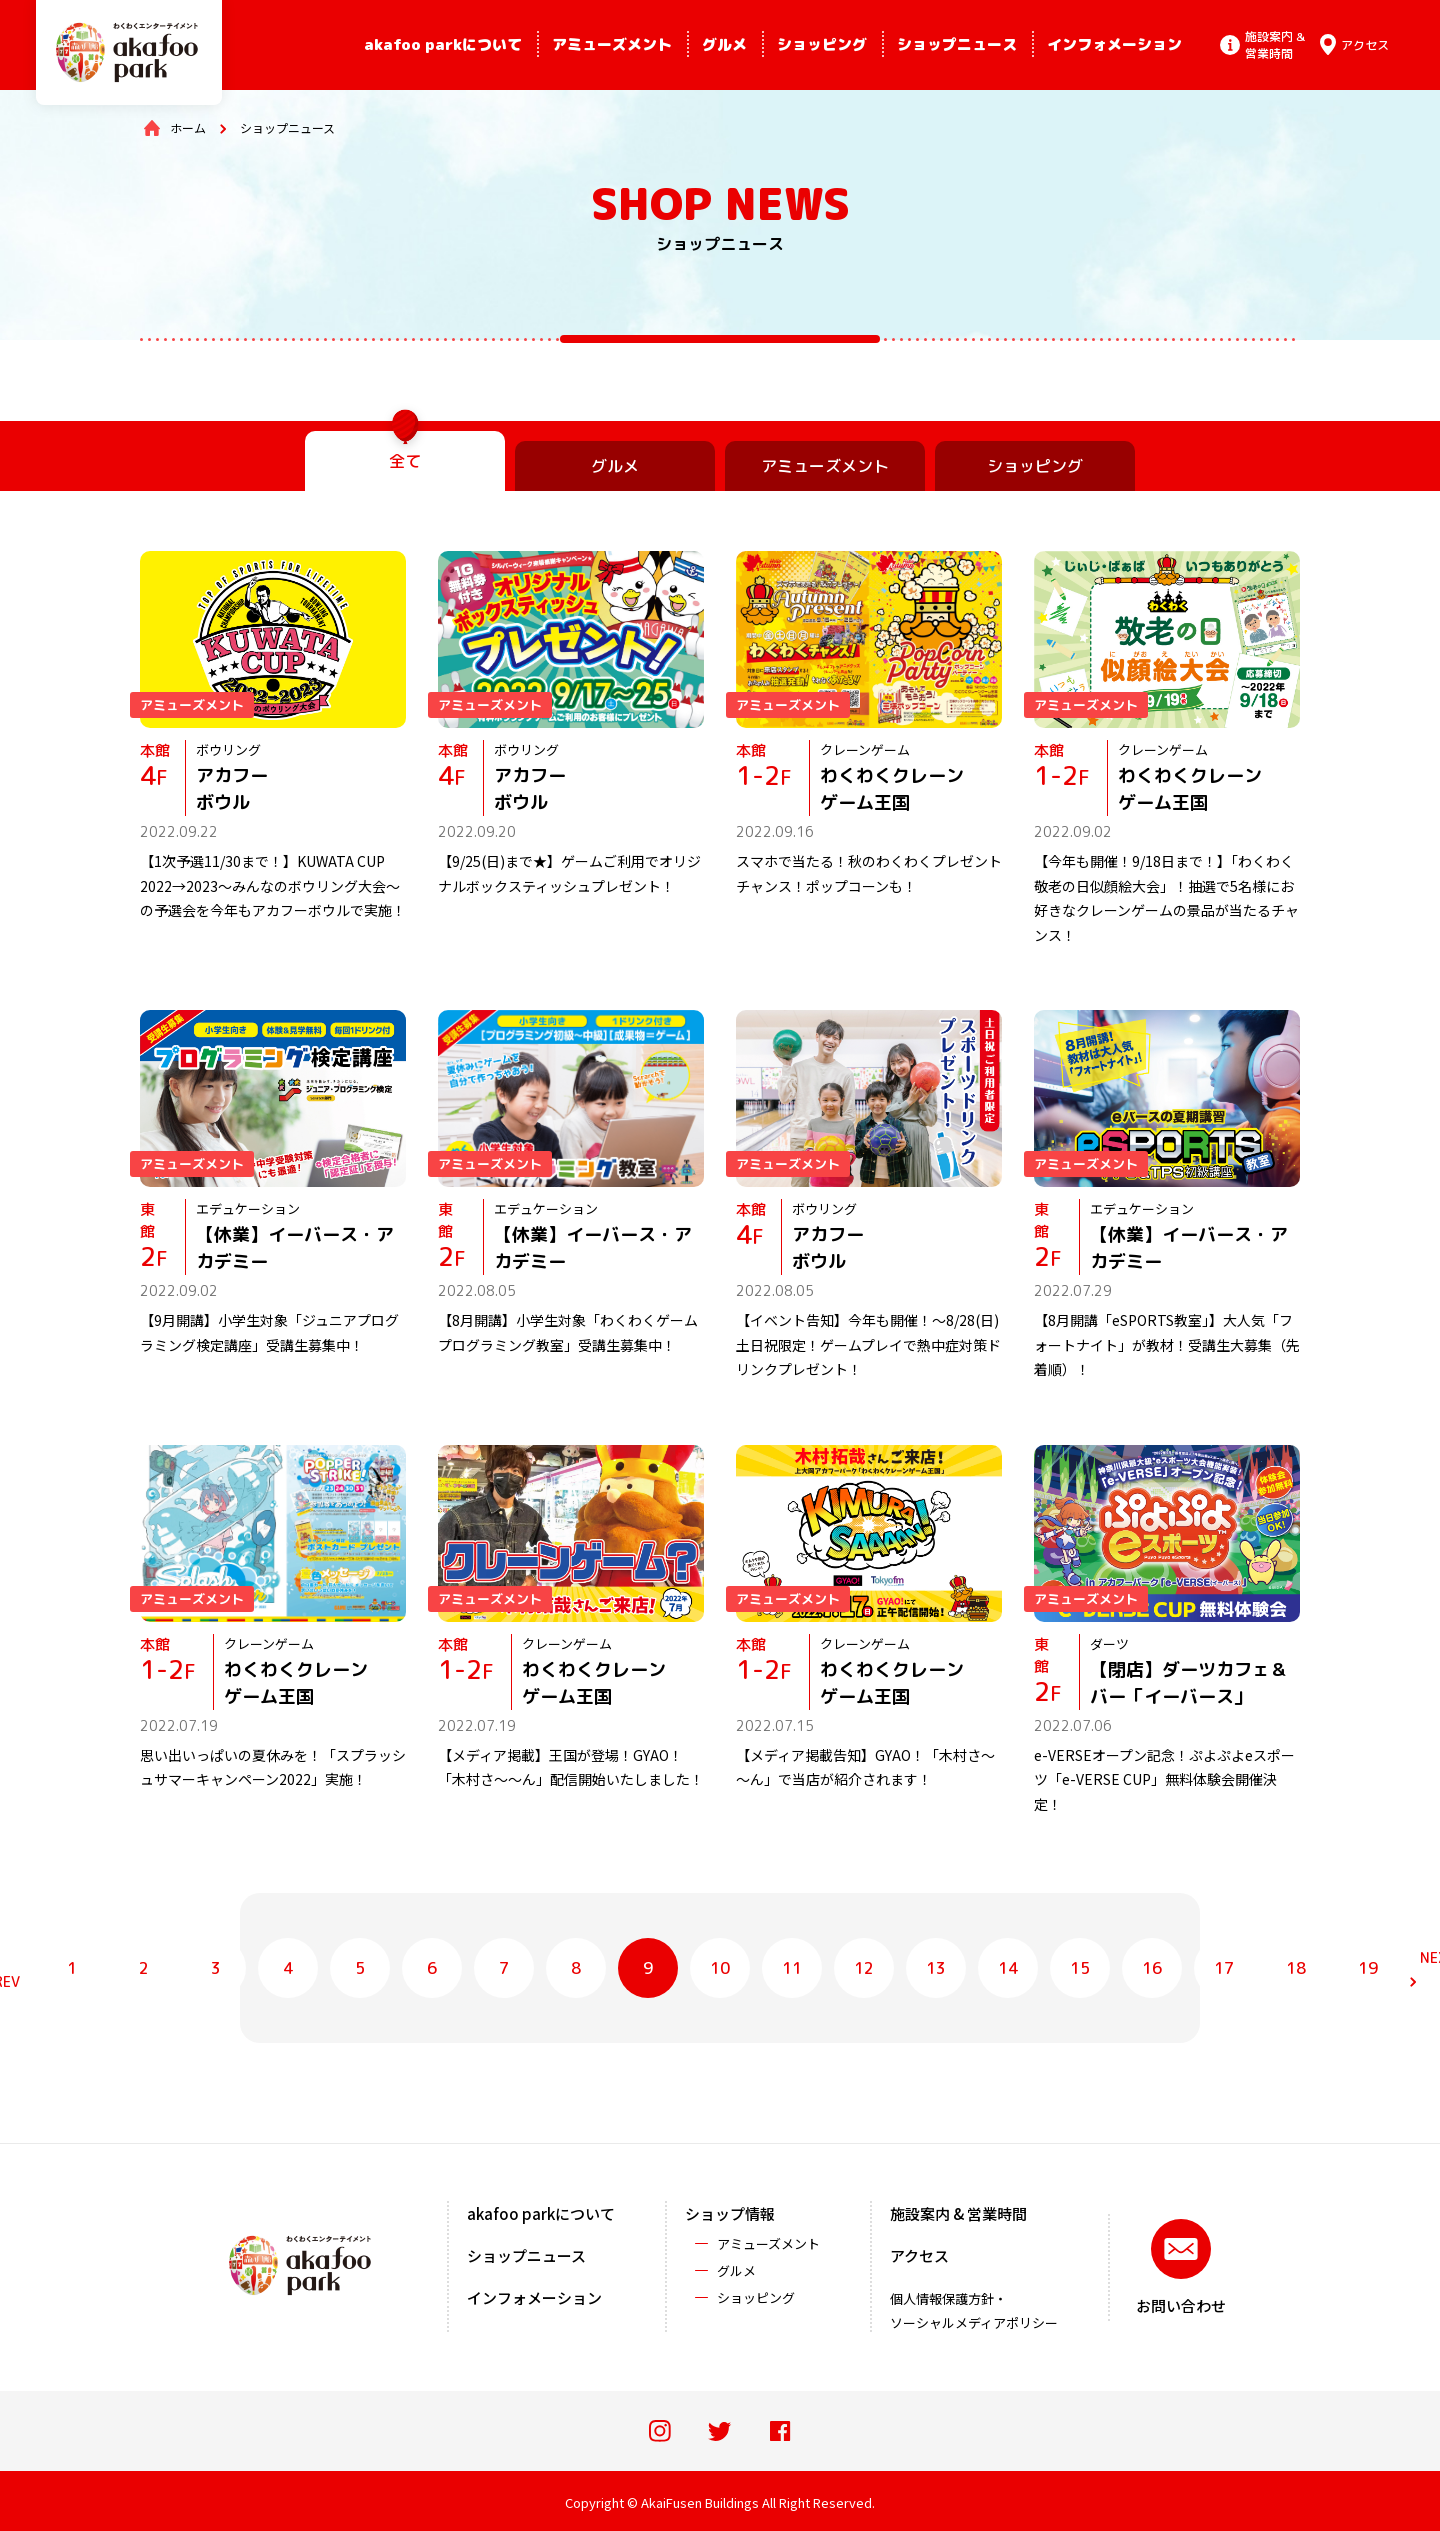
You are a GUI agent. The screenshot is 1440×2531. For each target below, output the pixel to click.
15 (1080, 1968)
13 (936, 1968)
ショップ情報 (730, 2213)
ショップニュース (957, 44)
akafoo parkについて (443, 44)
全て (405, 461)
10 (720, 1968)
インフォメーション (1114, 44)
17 (1224, 1968)
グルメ (724, 44)
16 (1152, 1968)
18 (1296, 1968)
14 (1008, 1968)
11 (792, 1968)
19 (1368, 1968)
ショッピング (822, 44)
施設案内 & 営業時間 (958, 2213)
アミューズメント (612, 44)
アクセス (919, 2255)
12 (864, 1968)
